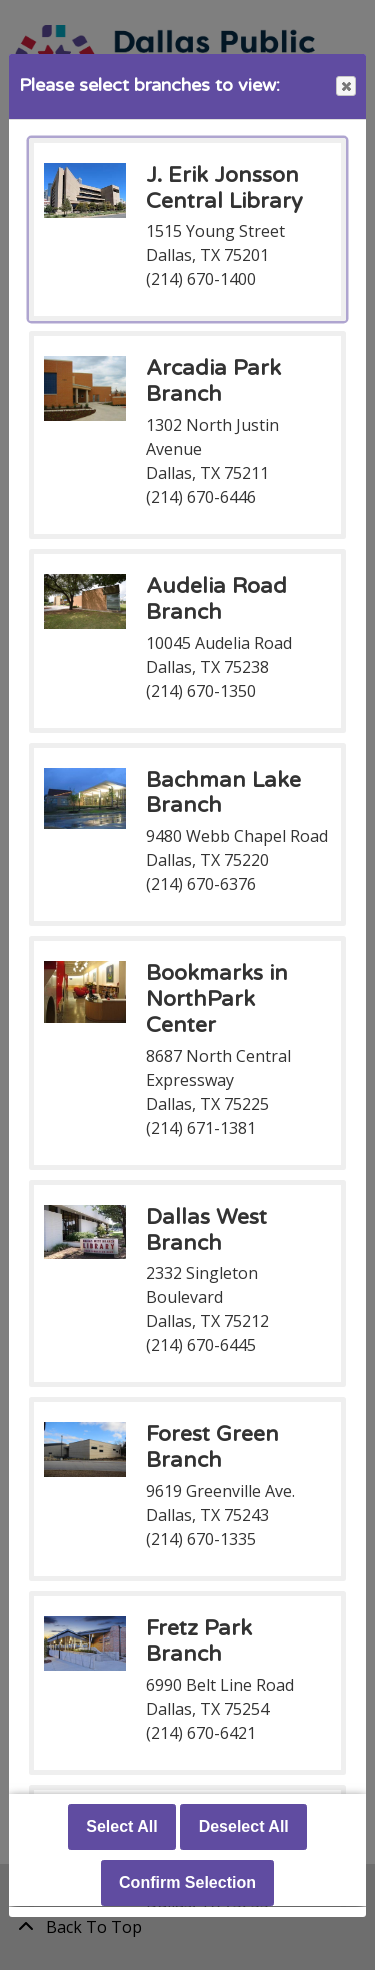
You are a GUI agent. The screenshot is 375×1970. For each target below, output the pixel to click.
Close (345, 86)
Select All (121, 1827)
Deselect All (244, 1827)
